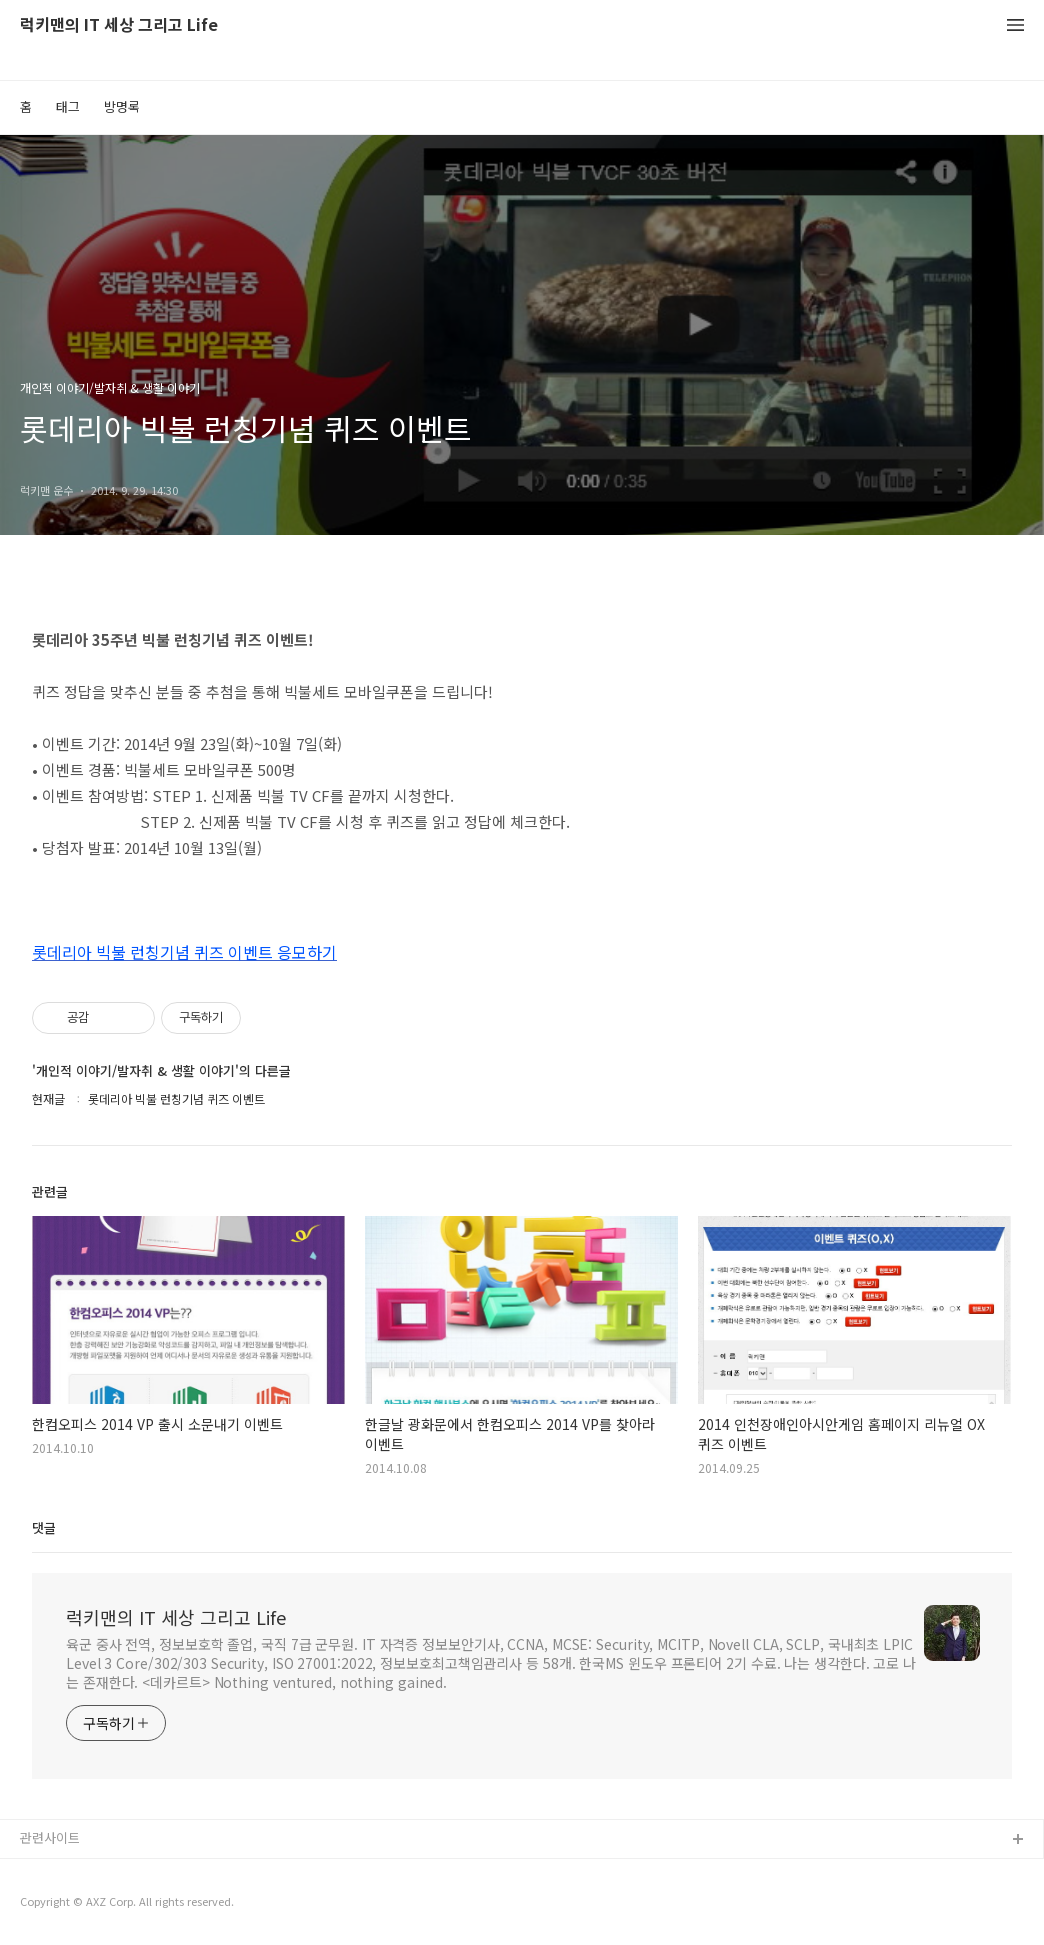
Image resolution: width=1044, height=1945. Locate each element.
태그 (68, 106)
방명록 (122, 106)
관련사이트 (50, 1837)
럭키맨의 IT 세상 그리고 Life (119, 25)
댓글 (44, 1527)
